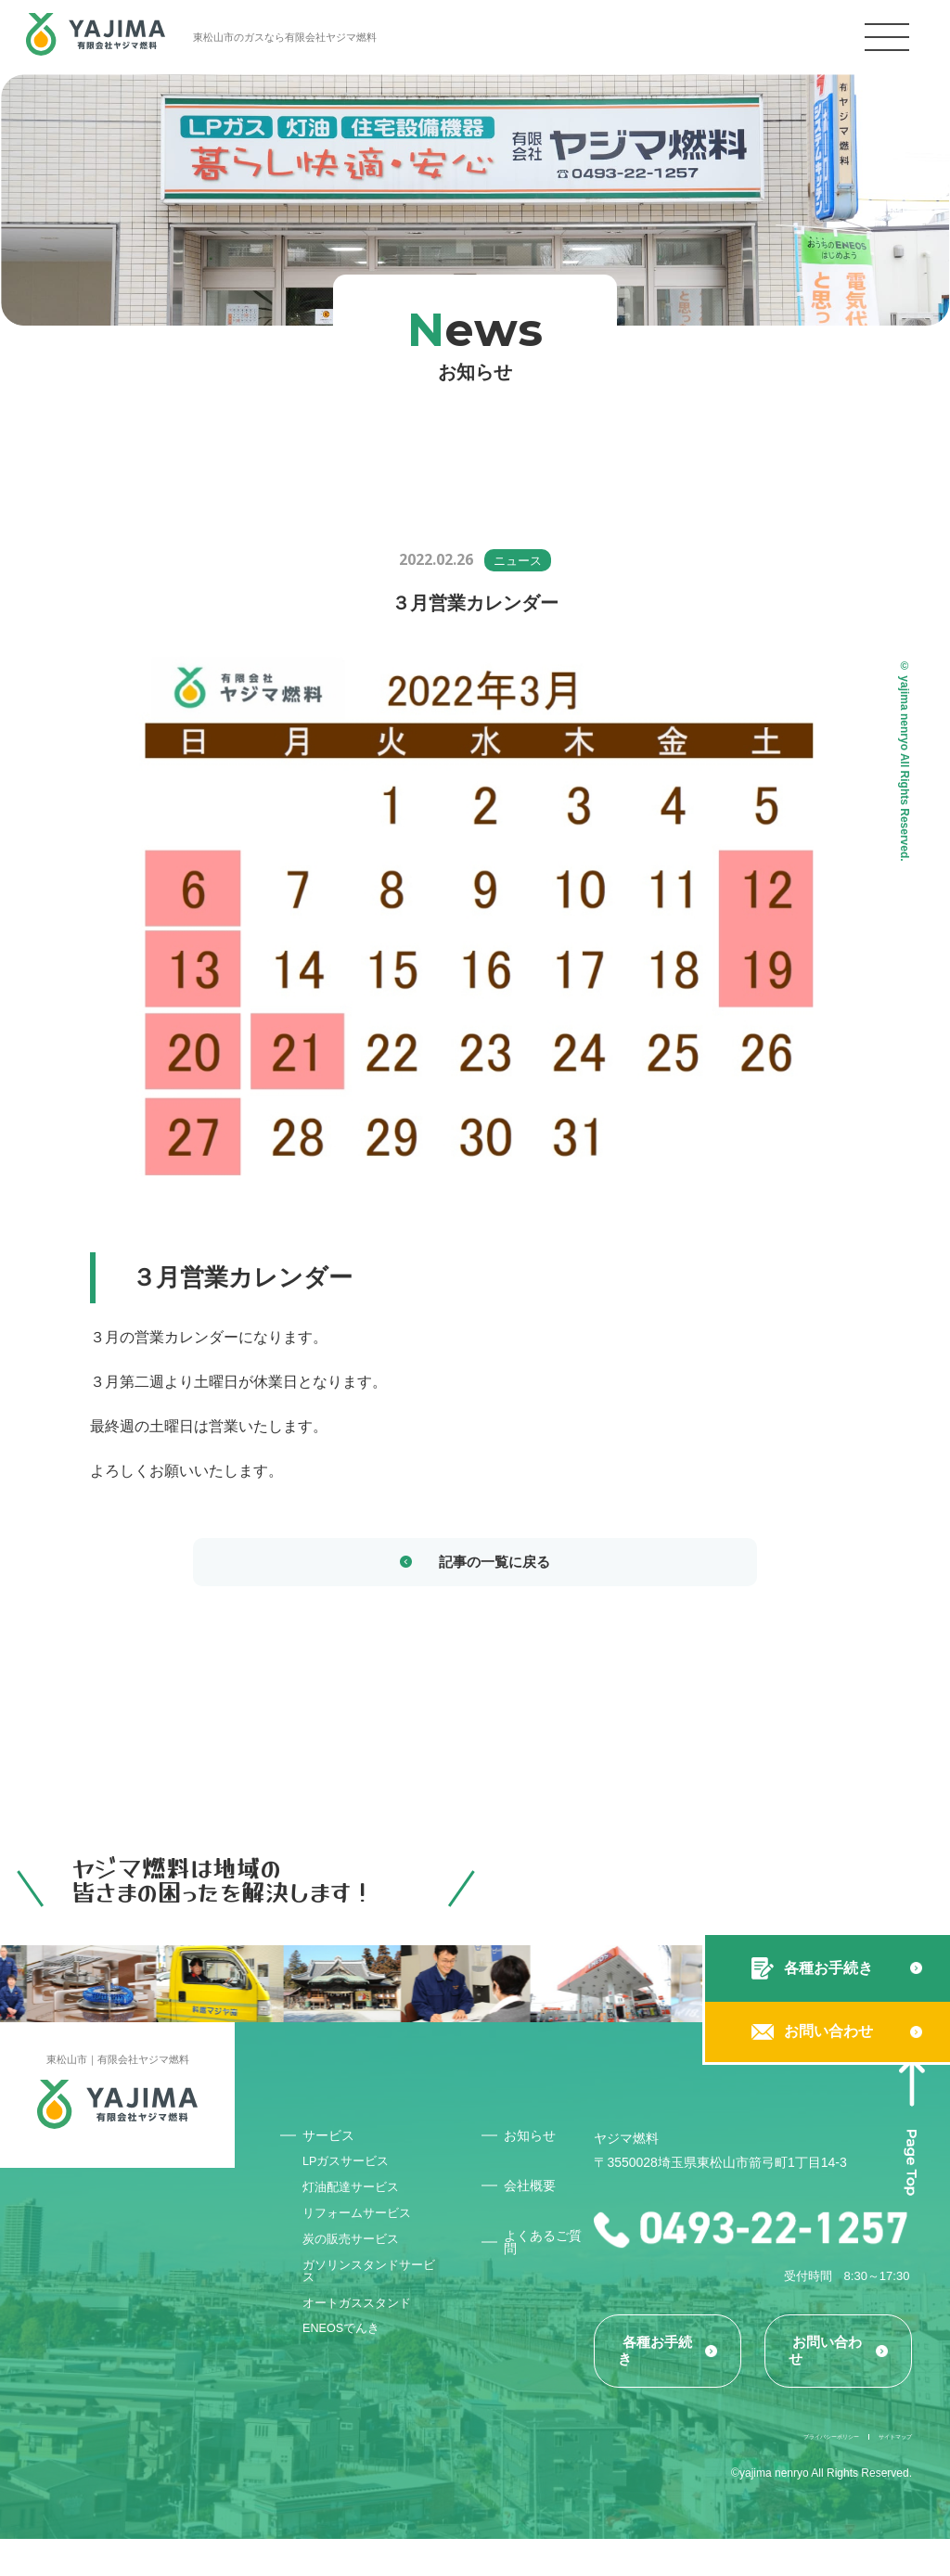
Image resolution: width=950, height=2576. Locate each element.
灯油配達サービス (357, 2204)
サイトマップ (878, 2471)
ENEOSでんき (347, 2375)
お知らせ (534, 2141)
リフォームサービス (363, 2236)
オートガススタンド (363, 2344)
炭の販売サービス (357, 2268)
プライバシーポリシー (753, 2471)
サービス (333, 2141)
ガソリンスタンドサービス (370, 2306)
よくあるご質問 (548, 2250)
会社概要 (534, 2192)
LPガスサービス (352, 2173)
